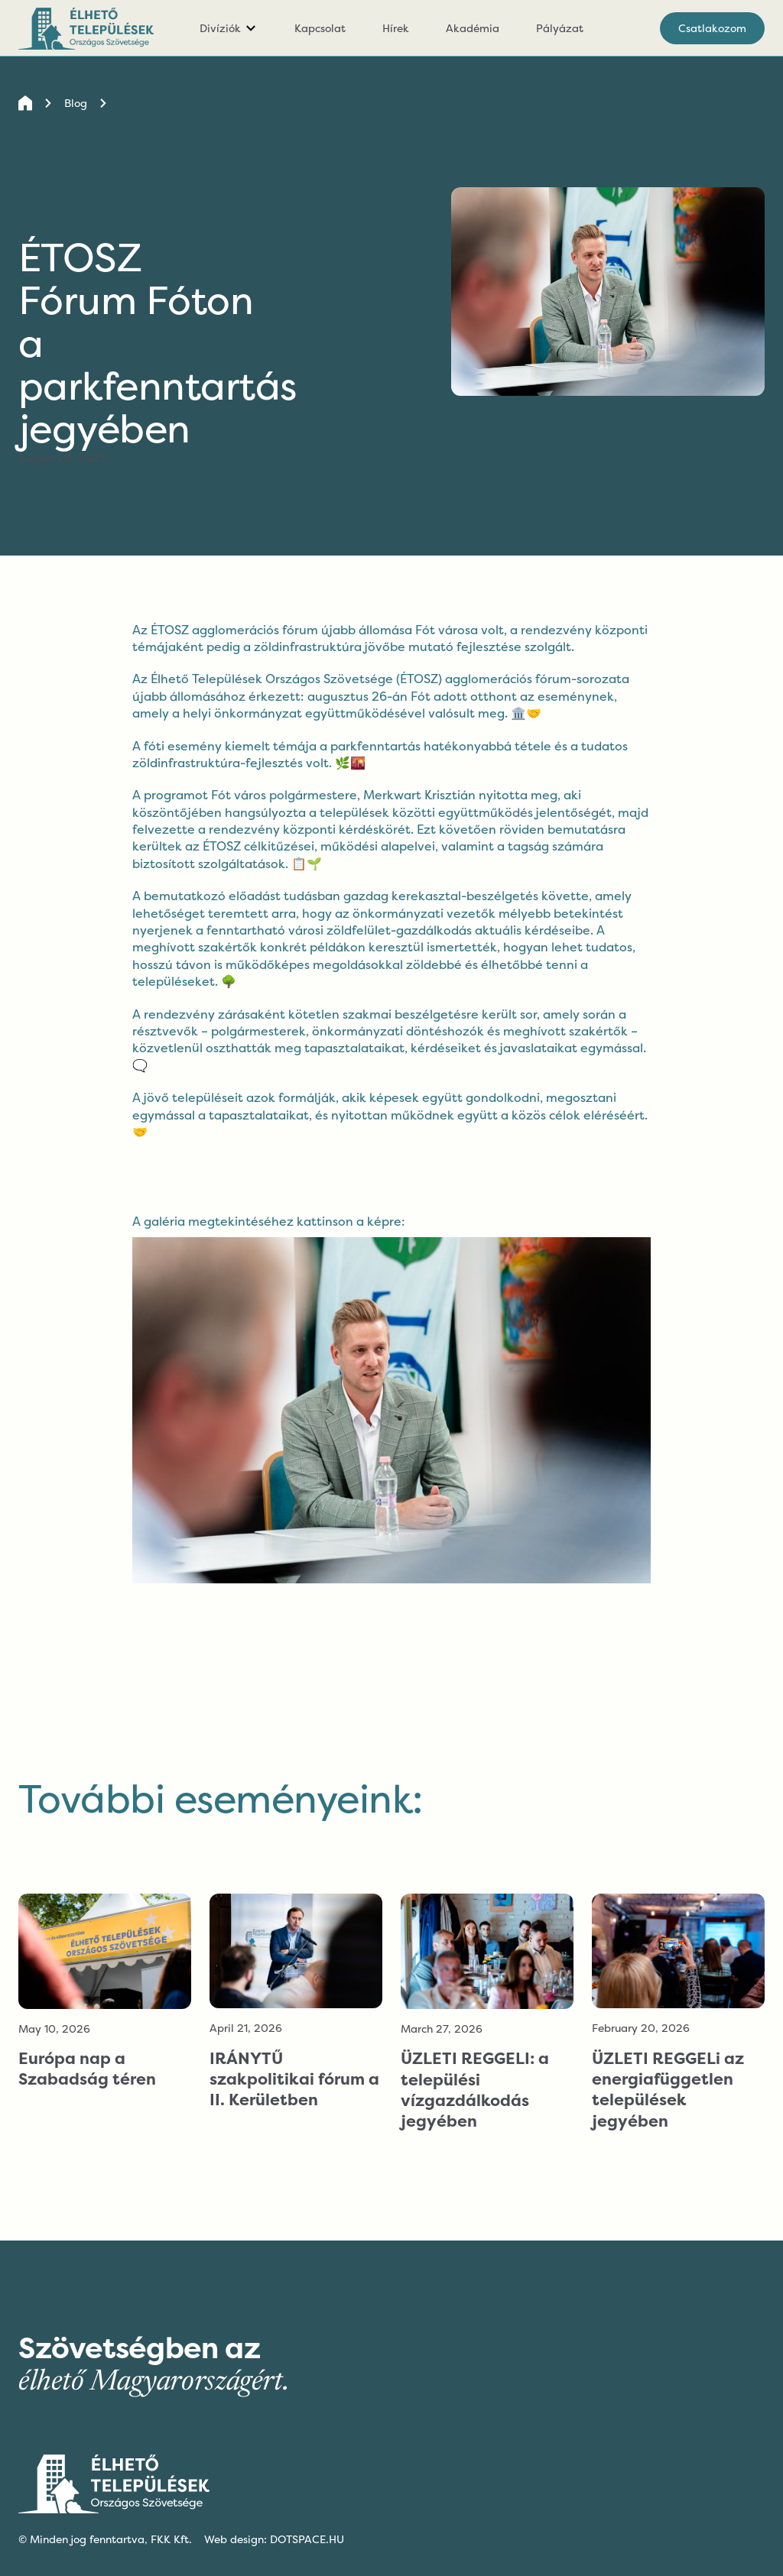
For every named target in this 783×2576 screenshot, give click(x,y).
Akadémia (472, 28)
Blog (75, 103)
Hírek (395, 28)
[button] (229, 28)
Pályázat (559, 28)
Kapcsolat (320, 28)
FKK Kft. (171, 2539)
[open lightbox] (391, 1398)
